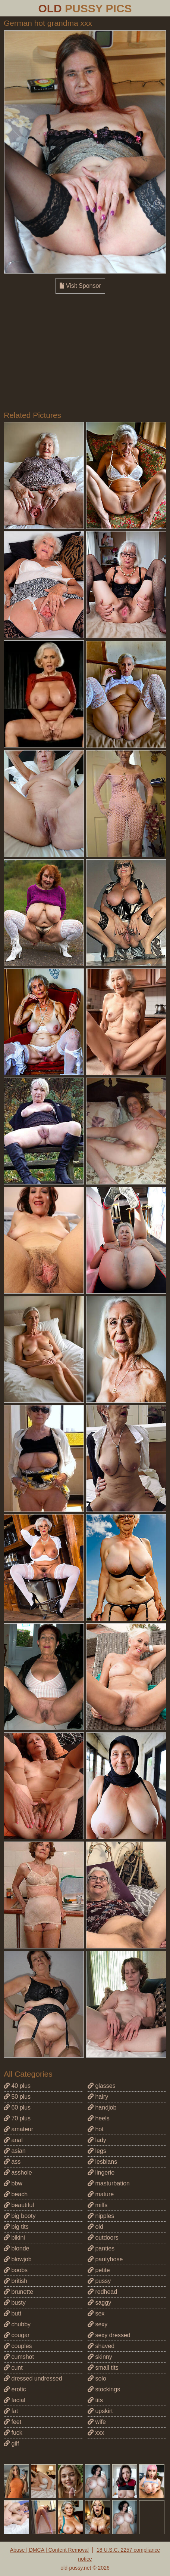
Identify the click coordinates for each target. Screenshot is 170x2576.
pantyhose (105, 2259)
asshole (18, 2172)
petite (99, 2270)
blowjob (18, 2259)
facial (14, 2400)
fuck (13, 2432)
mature (101, 2194)
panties (101, 2248)
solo (97, 2378)
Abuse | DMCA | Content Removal (49, 2550)
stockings (104, 2389)
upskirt (100, 2411)
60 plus (17, 2107)
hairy (98, 2096)
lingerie (101, 2172)
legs (97, 2151)
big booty (19, 2216)
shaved (101, 2346)
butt (12, 2313)
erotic (15, 2389)
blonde (16, 2248)
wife (97, 2422)
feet (12, 2422)
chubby (17, 2324)
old (95, 2227)
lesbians (102, 2162)
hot (96, 2129)
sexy (97, 2324)
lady (97, 2140)
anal (13, 2140)
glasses (102, 2086)
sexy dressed (109, 2335)
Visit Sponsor (80, 286)
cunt (13, 2367)
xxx (96, 2432)
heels (99, 2118)
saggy (99, 2302)
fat (11, 2411)
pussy (99, 2281)
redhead (102, 2292)
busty (15, 2302)
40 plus (17, 2086)
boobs (16, 2270)
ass (12, 2162)
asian (15, 2151)
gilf (11, 2443)
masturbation (109, 2183)
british (15, 2281)
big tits (16, 2227)
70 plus (17, 2118)
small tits (103, 2367)
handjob (102, 2107)
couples (18, 2346)
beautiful (19, 2205)
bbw (13, 2183)
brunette (18, 2292)
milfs (97, 2205)
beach (16, 2194)
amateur (18, 2129)
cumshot (19, 2357)
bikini (14, 2237)
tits (95, 2400)
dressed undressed (33, 2378)
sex (96, 2313)
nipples (101, 2216)
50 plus (17, 2096)
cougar (16, 2335)
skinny (100, 2357)
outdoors (103, 2237)
